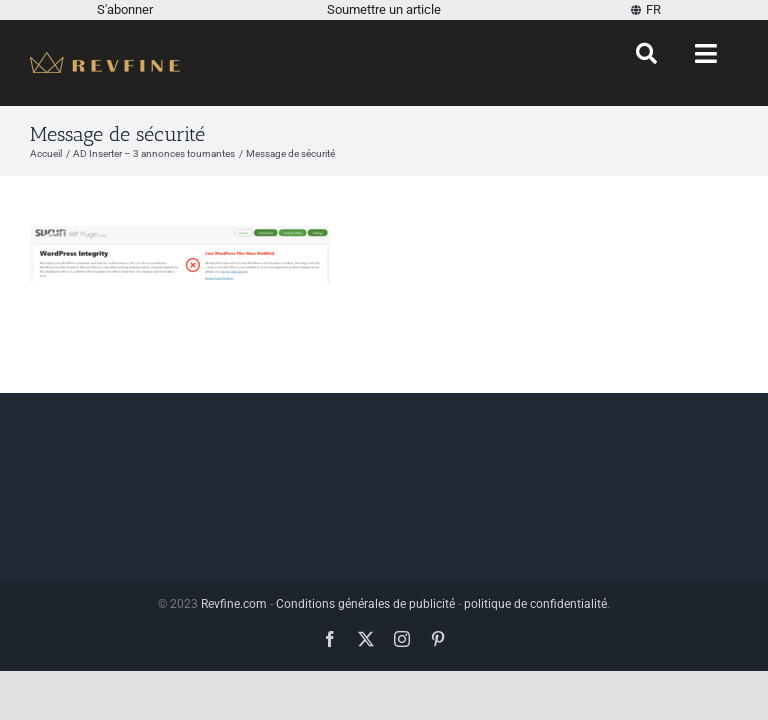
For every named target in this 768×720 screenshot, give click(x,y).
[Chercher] (646, 54)
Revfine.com (234, 604)
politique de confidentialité (535, 604)
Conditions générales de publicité (365, 604)
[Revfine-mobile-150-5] (105, 59)
